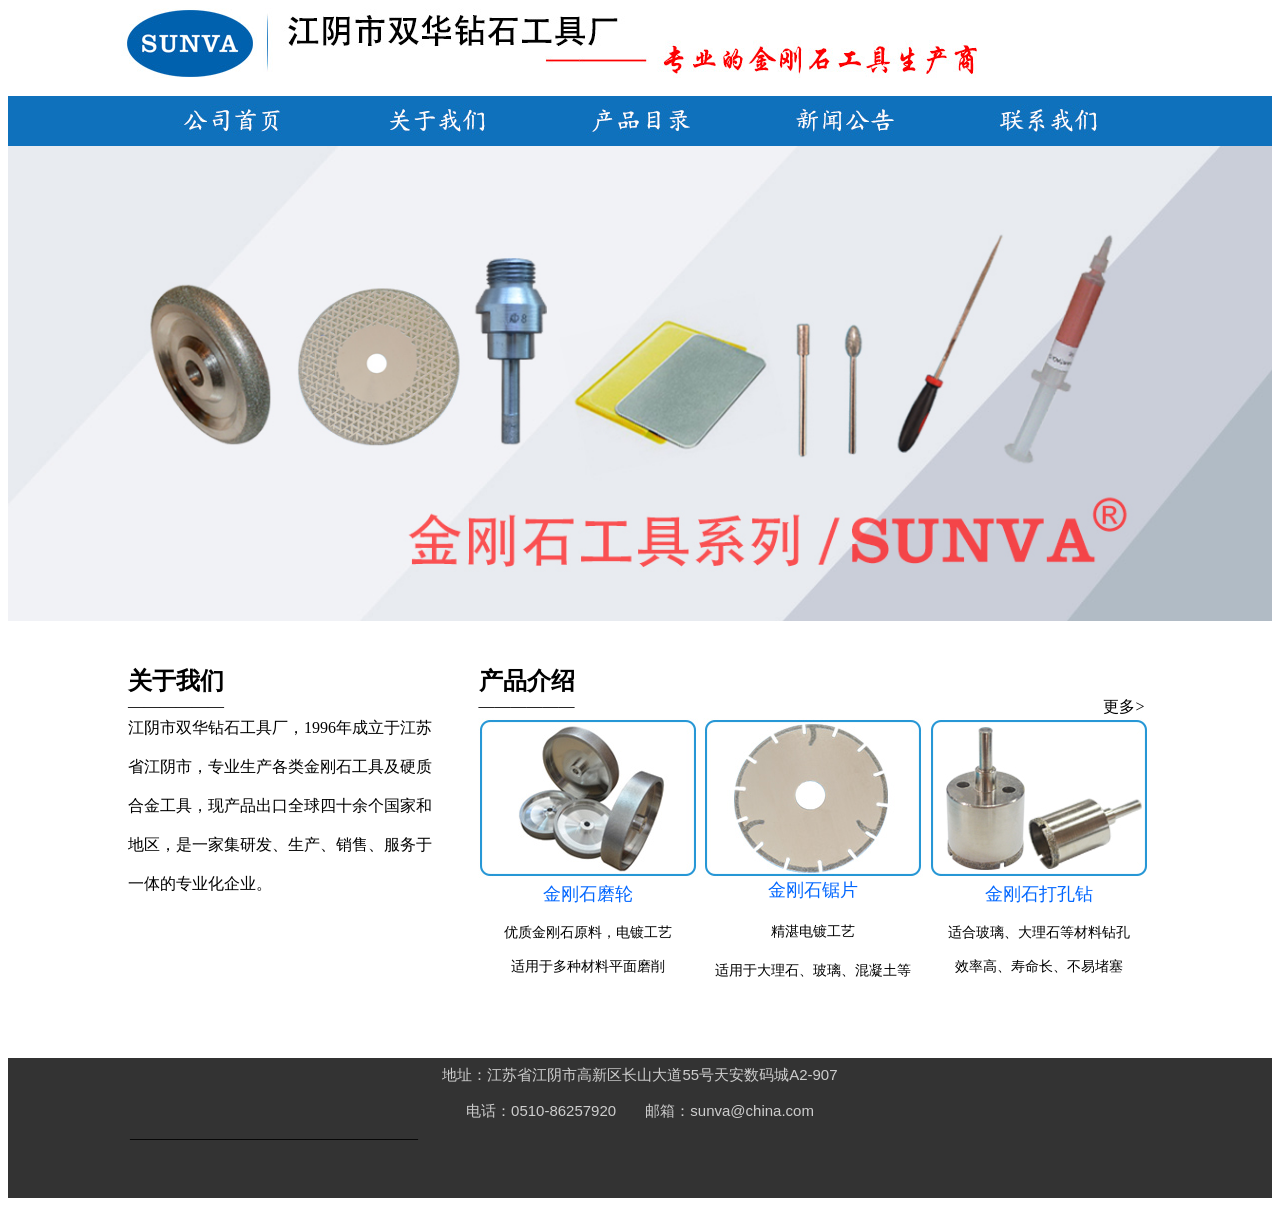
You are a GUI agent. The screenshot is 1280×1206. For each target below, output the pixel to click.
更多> (1123, 706)
